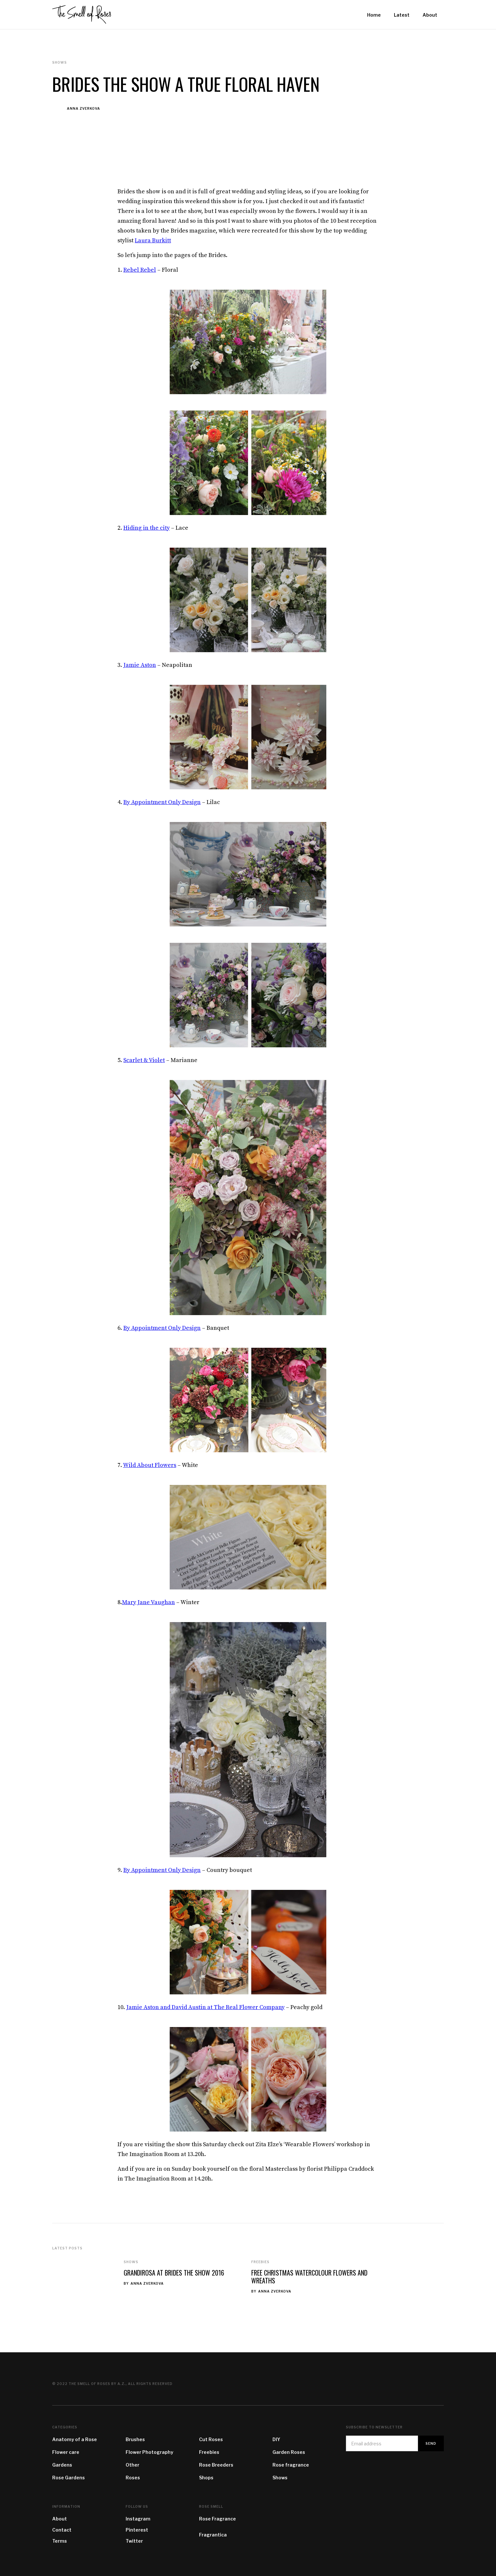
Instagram (138, 2518)
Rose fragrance (290, 2465)
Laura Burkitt (153, 240)
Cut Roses (211, 2439)
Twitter (134, 2541)
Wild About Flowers (149, 1465)
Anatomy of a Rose (74, 2439)
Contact (61, 2530)
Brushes (135, 2439)
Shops (206, 2477)
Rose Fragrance (217, 2518)
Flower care (65, 2452)
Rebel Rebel (139, 270)
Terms (59, 2541)
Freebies (260, 2262)
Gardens (62, 2465)
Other (132, 2465)
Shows (131, 2262)
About (59, 2518)
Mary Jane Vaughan (148, 1602)
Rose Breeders (216, 2465)
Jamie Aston (139, 665)
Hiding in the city (146, 528)
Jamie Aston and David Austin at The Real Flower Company (205, 2007)
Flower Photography (149, 2452)
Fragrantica (213, 2534)
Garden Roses (288, 2452)
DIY (276, 2439)
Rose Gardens (68, 2477)
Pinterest (137, 2530)
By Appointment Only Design (162, 802)
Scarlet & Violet (144, 1060)
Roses (133, 2477)
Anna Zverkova (83, 108)
